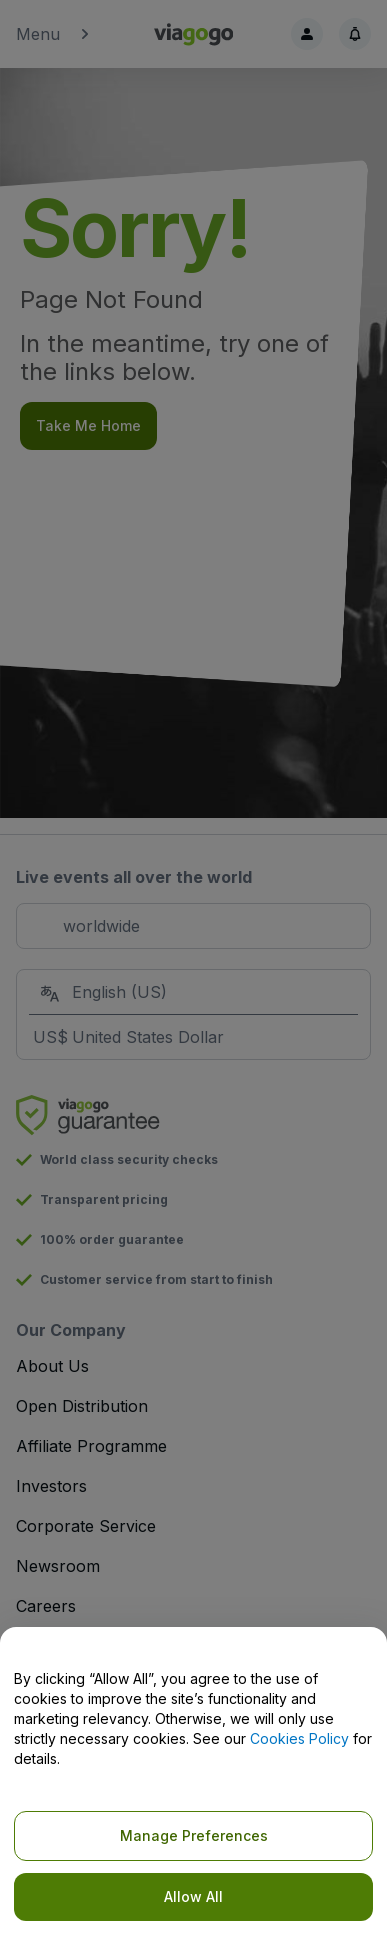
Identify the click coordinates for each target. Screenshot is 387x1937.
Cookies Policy (299, 1738)
